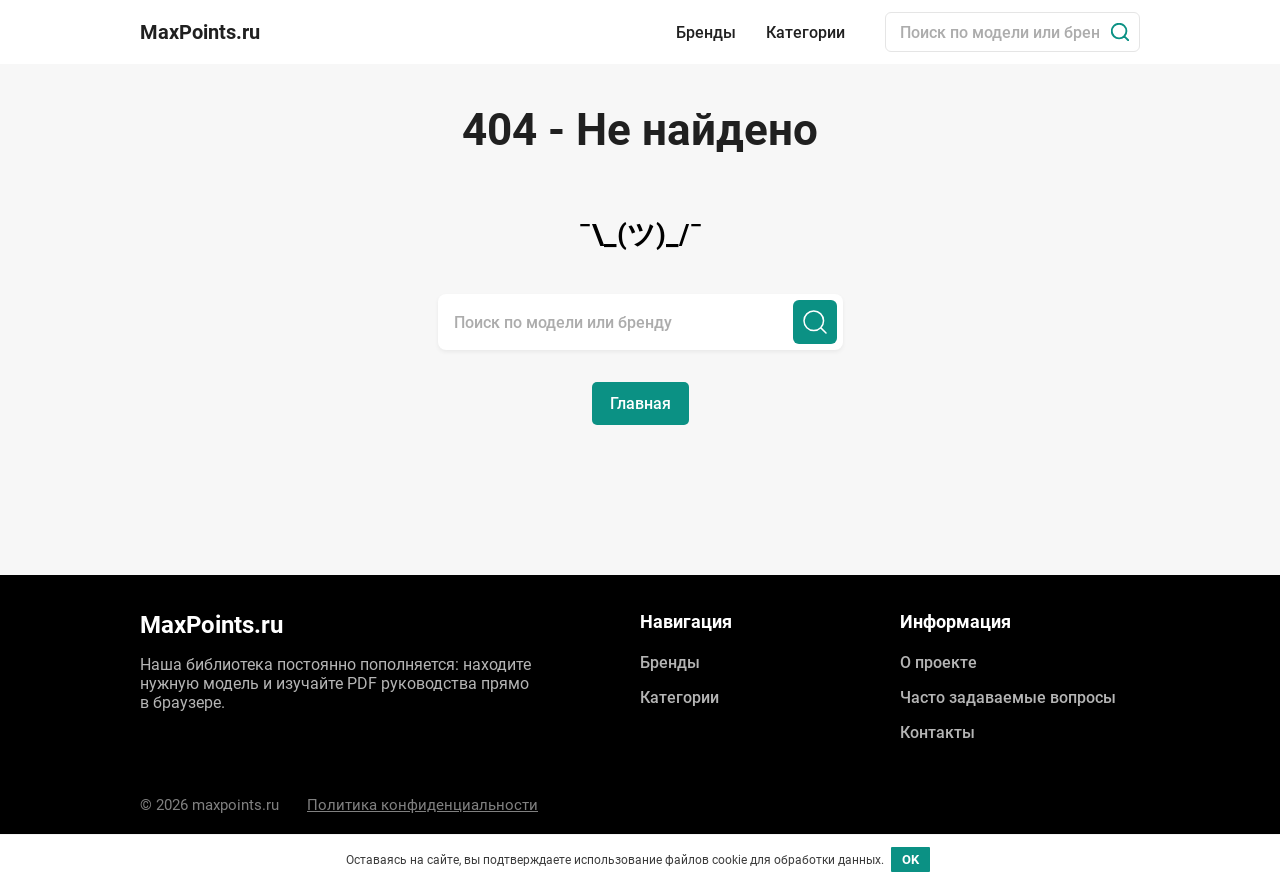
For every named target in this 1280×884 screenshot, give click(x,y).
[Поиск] (1120, 32)
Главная (640, 403)
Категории (805, 32)
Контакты (937, 732)
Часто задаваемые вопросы (1008, 697)
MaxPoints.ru (200, 32)
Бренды (706, 32)
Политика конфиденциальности (422, 805)
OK (910, 859)
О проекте (938, 662)
